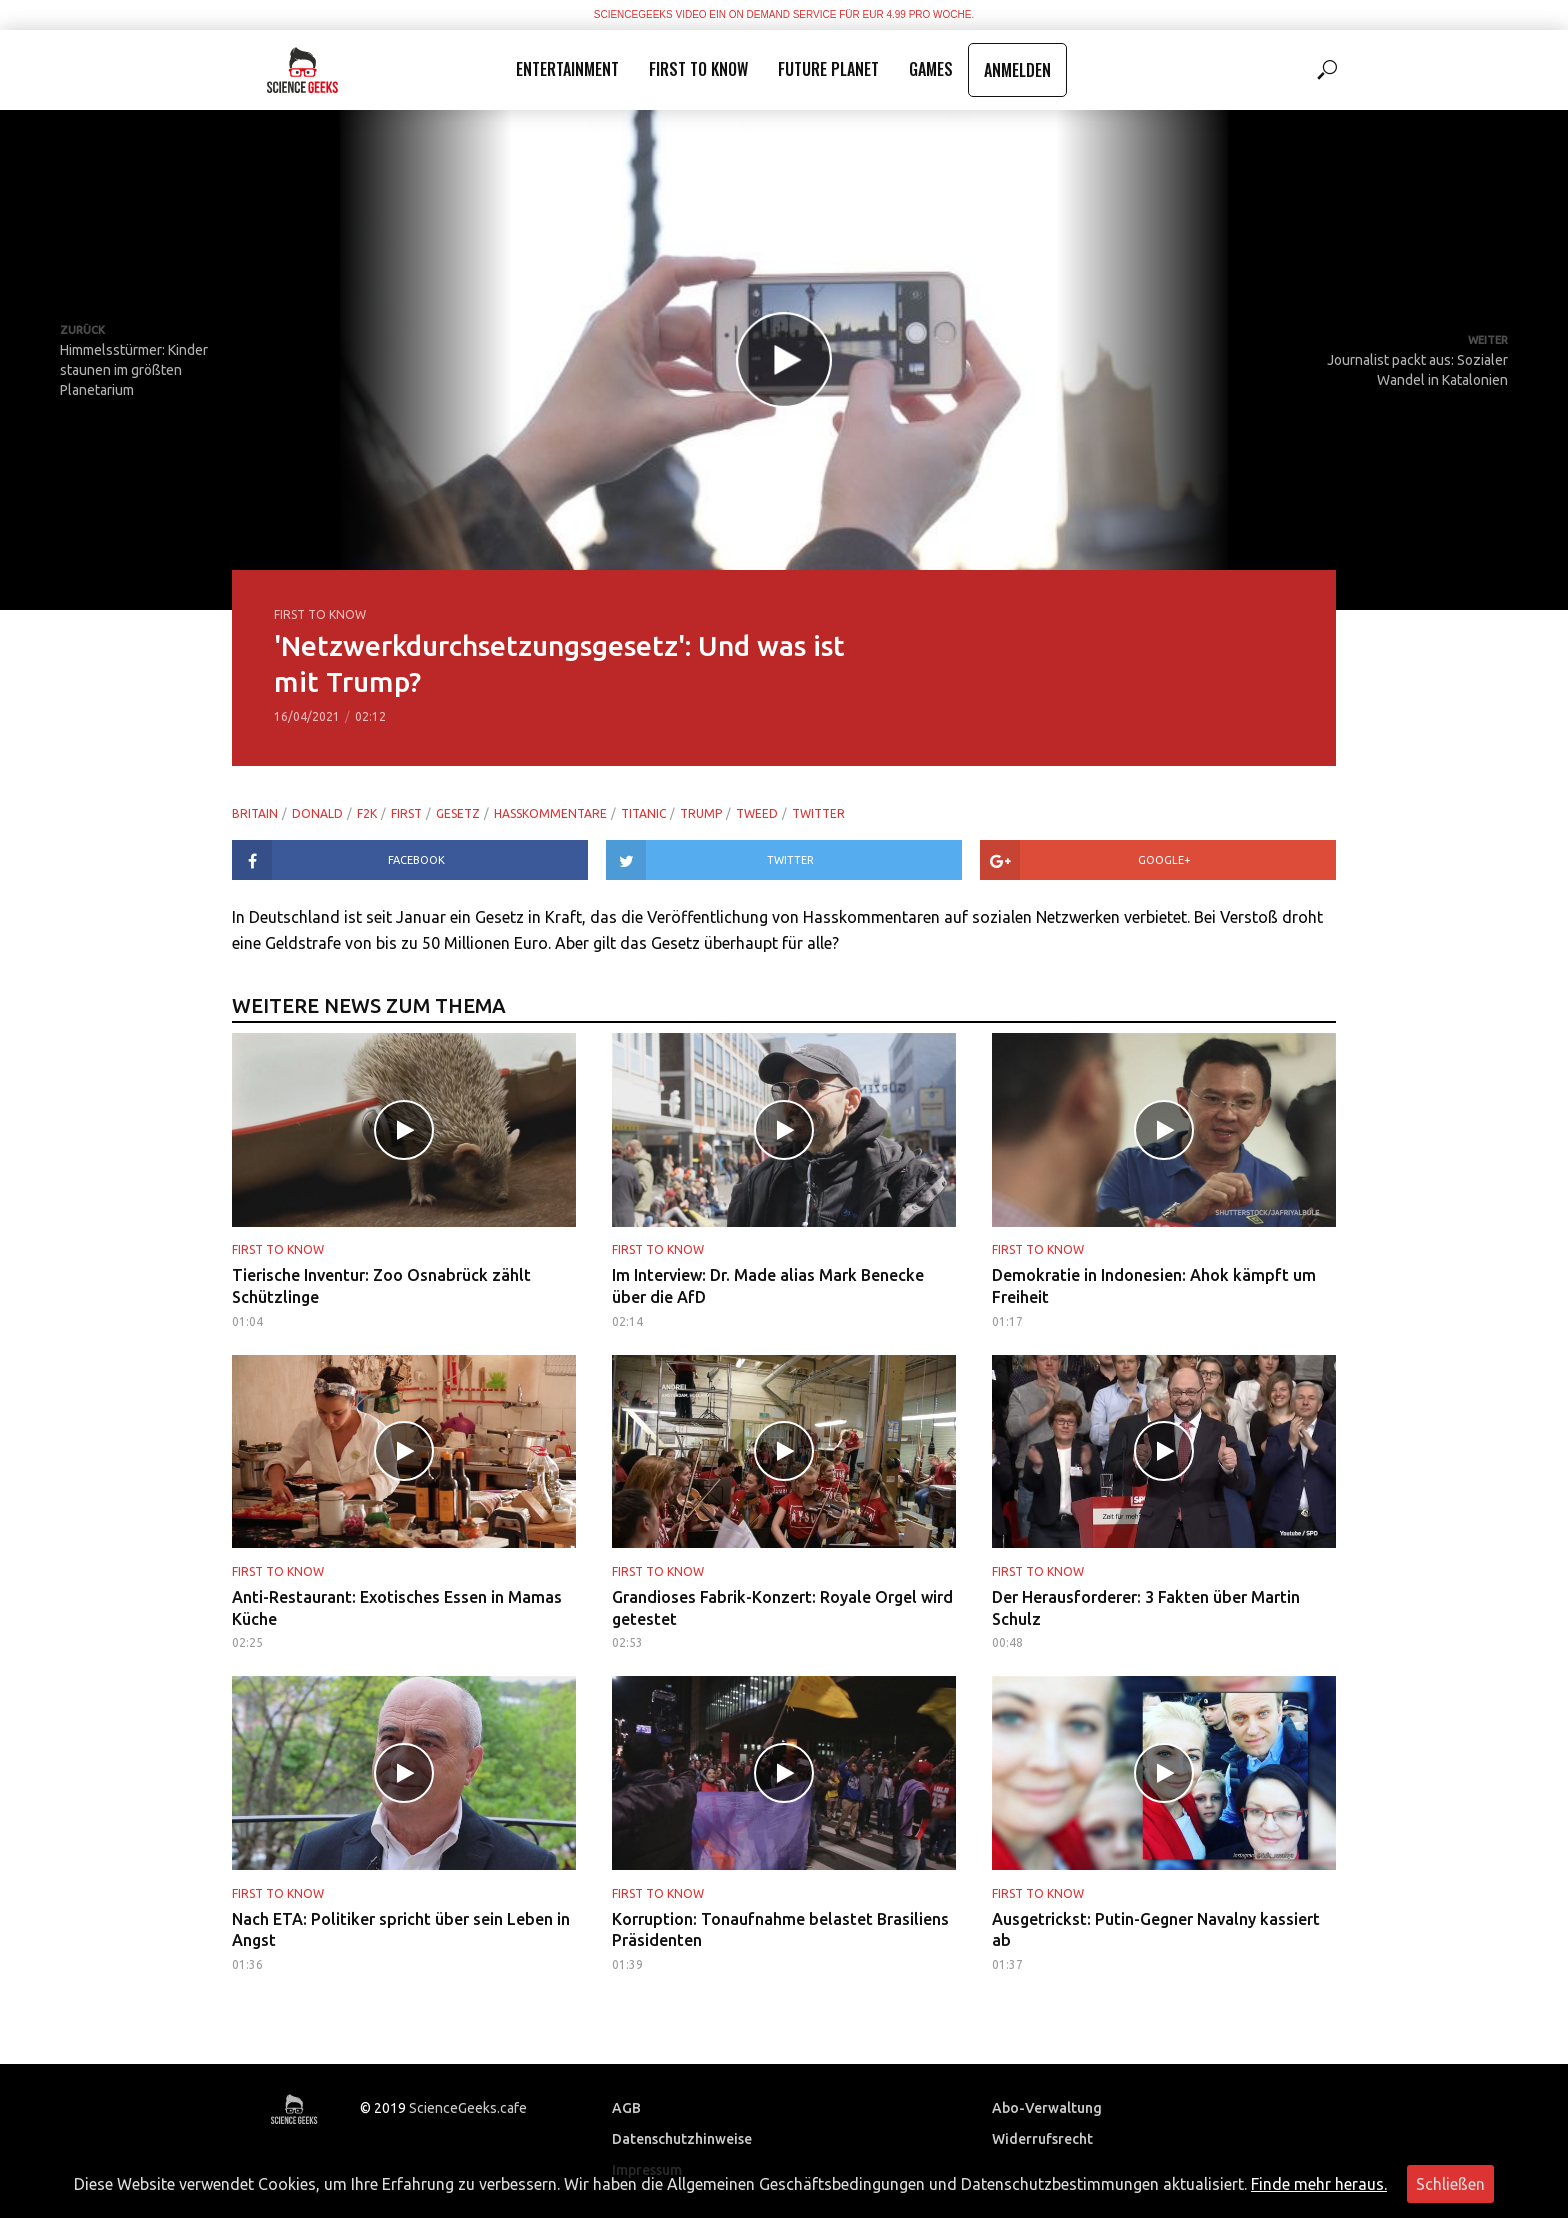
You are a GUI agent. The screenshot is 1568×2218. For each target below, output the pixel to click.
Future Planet (828, 69)
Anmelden (1017, 70)
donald (317, 813)
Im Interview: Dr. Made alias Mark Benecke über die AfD (768, 1286)
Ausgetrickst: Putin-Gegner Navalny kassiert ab (1156, 1930)
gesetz (458, 813)
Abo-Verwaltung (1047, 2108)
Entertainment (567, 69)
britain (255, 813)
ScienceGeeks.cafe (468, 2107)
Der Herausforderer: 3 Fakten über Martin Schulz (1146, 1608)
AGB (626, 2108)
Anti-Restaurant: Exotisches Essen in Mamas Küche (397, 1608)
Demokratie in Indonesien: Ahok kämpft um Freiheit (1154, 1286)
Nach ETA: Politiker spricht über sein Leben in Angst (401, 1930)
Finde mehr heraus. (1319, 2184)
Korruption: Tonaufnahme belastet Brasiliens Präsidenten (780, 1930)
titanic (643, 813)
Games (931, 69)
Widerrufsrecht (1042, 2139)
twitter (818, 813)
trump (701, 813)
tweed (757, 813)
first (406, 813)
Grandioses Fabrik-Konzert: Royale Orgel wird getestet (782, 1608)
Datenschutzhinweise (682, 2139)
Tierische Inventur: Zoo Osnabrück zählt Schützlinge (381, 1286)
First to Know (698, 69)
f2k (367, 813)
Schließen (1450, 2184)
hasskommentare (550, 813)
